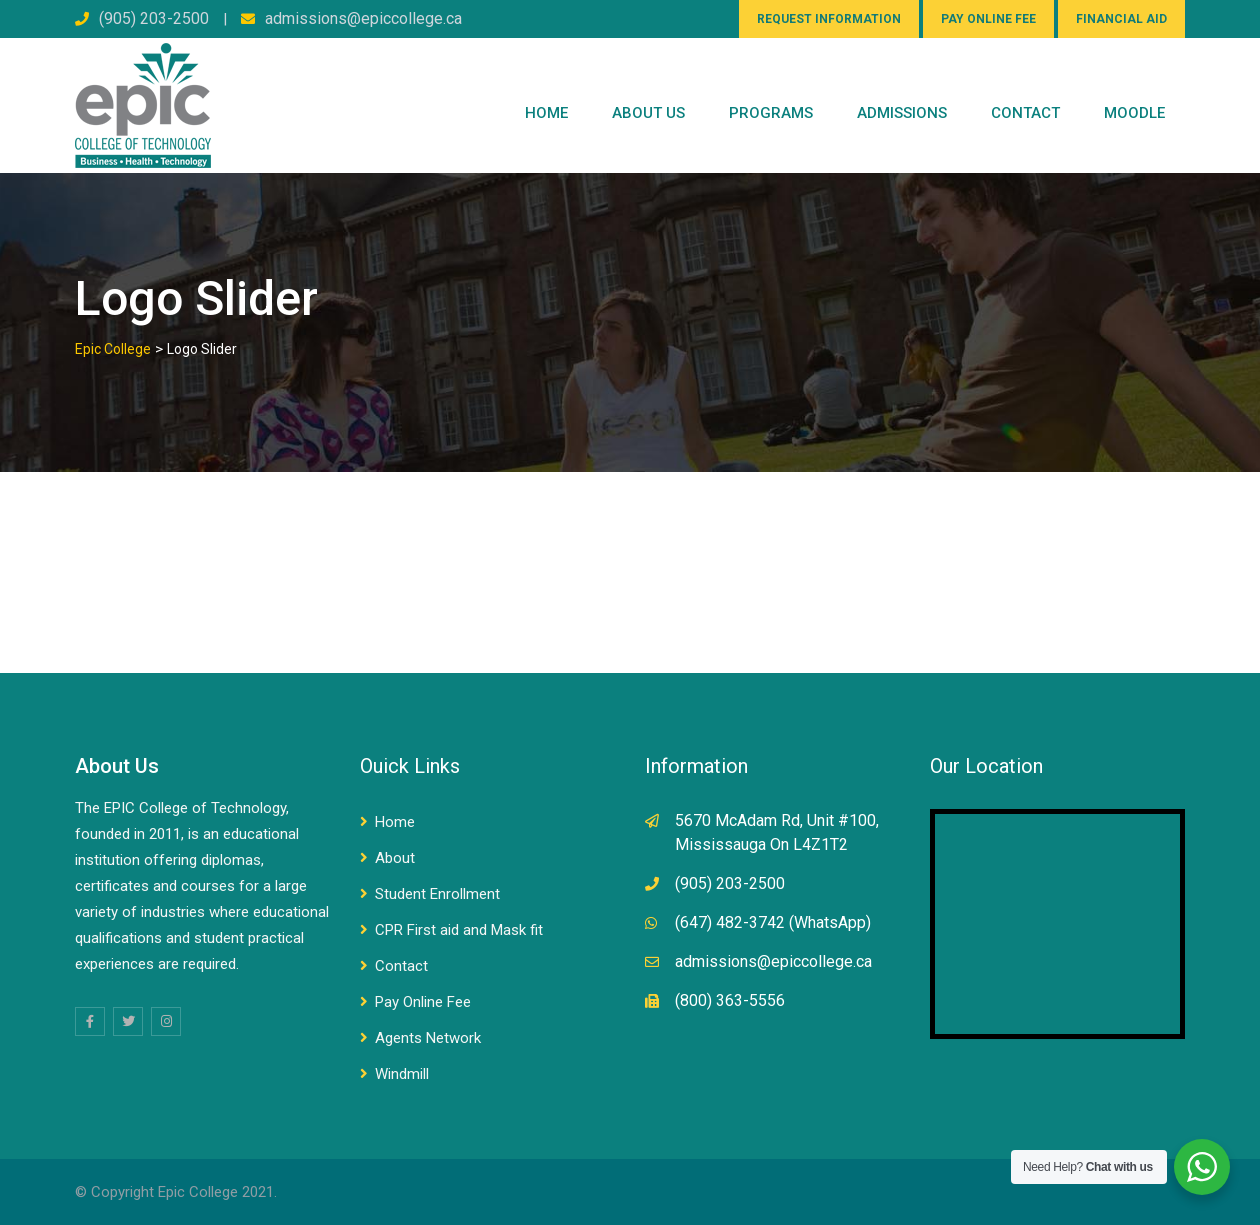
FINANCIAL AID (1121, 19)
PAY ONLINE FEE (988, 19)
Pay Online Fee (423, 1002)
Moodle (1134, 113)
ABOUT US (648, 113)
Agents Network (428, 1038)
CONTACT (1025, 113)
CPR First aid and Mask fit (459, 930)
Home (546, 113)
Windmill (402, 1074)
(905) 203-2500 (154, 18)
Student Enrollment (437, 894)
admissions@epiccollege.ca (363, 18)
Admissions (902, 113)
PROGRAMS (771, 113)
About (395, 858)
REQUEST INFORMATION (829, 19)
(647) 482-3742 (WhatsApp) (773, 922)
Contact (401, 966)
